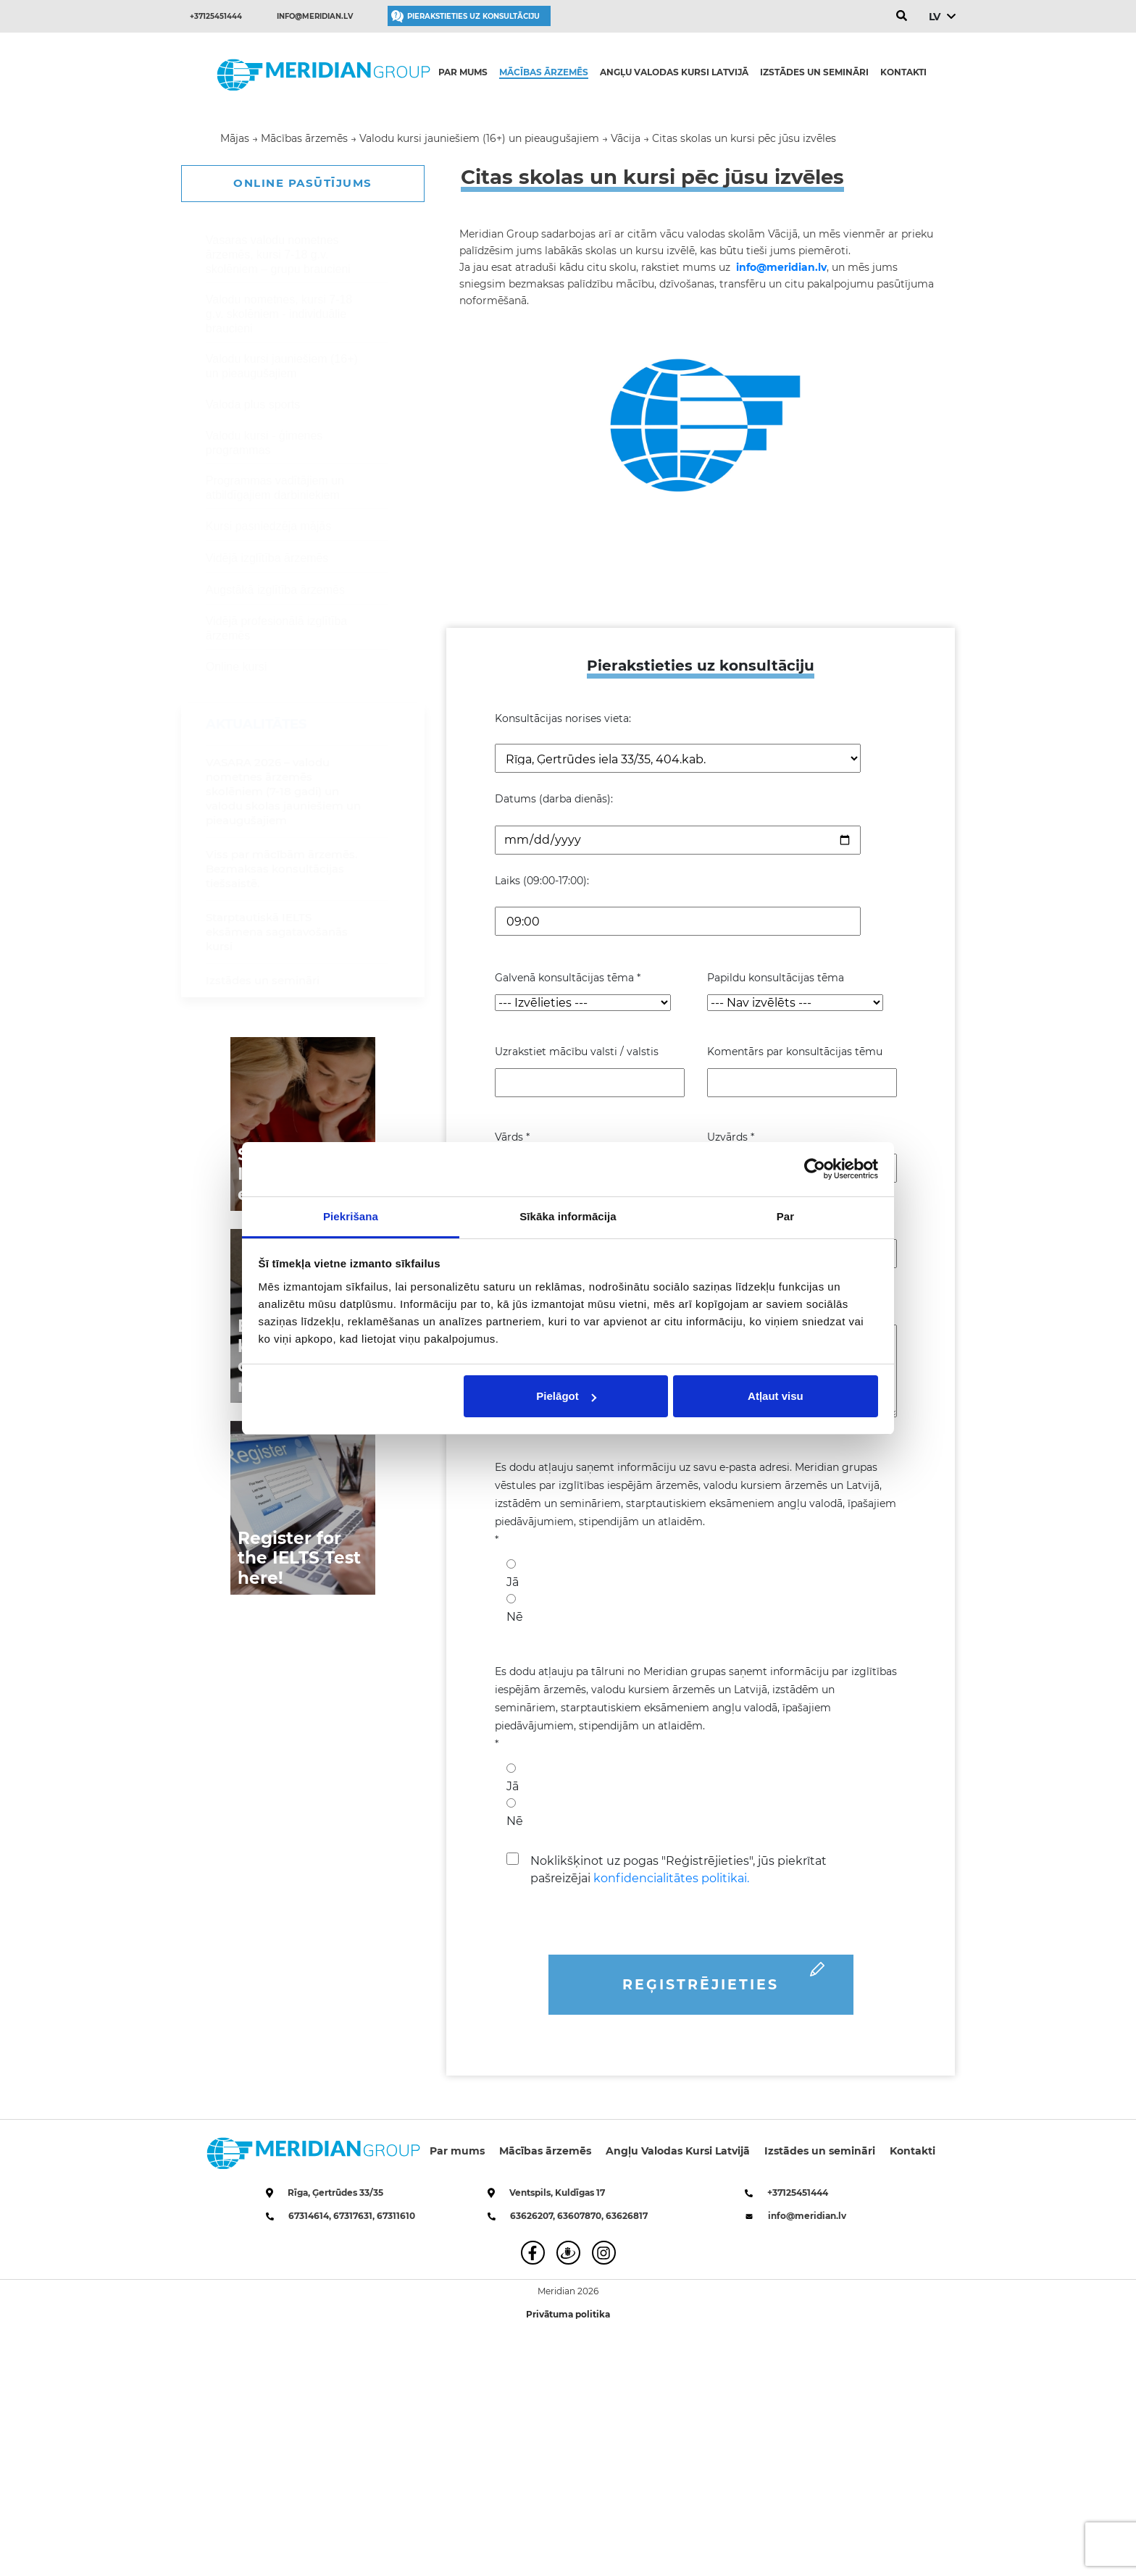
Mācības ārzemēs (543, 72)
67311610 (396, 2215)
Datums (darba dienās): (554, 798)
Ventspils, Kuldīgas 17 (557, 2192)
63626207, (533, 2215)
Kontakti (903, 72)
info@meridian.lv (315, 16)
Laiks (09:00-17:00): (542, 880)
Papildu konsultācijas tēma (775, 977)
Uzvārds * (730, 1137)
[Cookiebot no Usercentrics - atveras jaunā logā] (814, 1169)
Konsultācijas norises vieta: (563, 718)
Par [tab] (786, 1216)
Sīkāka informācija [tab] (568, 1216)
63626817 (627, 2215)
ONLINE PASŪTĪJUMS (302, 183)
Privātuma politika (568, 2314)
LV (934, 16)
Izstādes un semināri (814, 72)
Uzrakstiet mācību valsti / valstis (577, 1051)
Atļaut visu (775, 1396)
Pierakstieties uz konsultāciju (473, 16)
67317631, (355, 2215)
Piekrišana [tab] (350, 1216)
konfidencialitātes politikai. (671, 1878)
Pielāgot (566, 1396)
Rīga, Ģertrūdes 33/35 (335, 2192)
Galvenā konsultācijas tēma (567, 977)
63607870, (581, 2215)
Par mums (463, 72)
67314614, (310, 2215)
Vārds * (512, 1137)
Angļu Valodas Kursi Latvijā (674, 72)
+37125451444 (216, 16)
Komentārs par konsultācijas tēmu (794, 1051)
